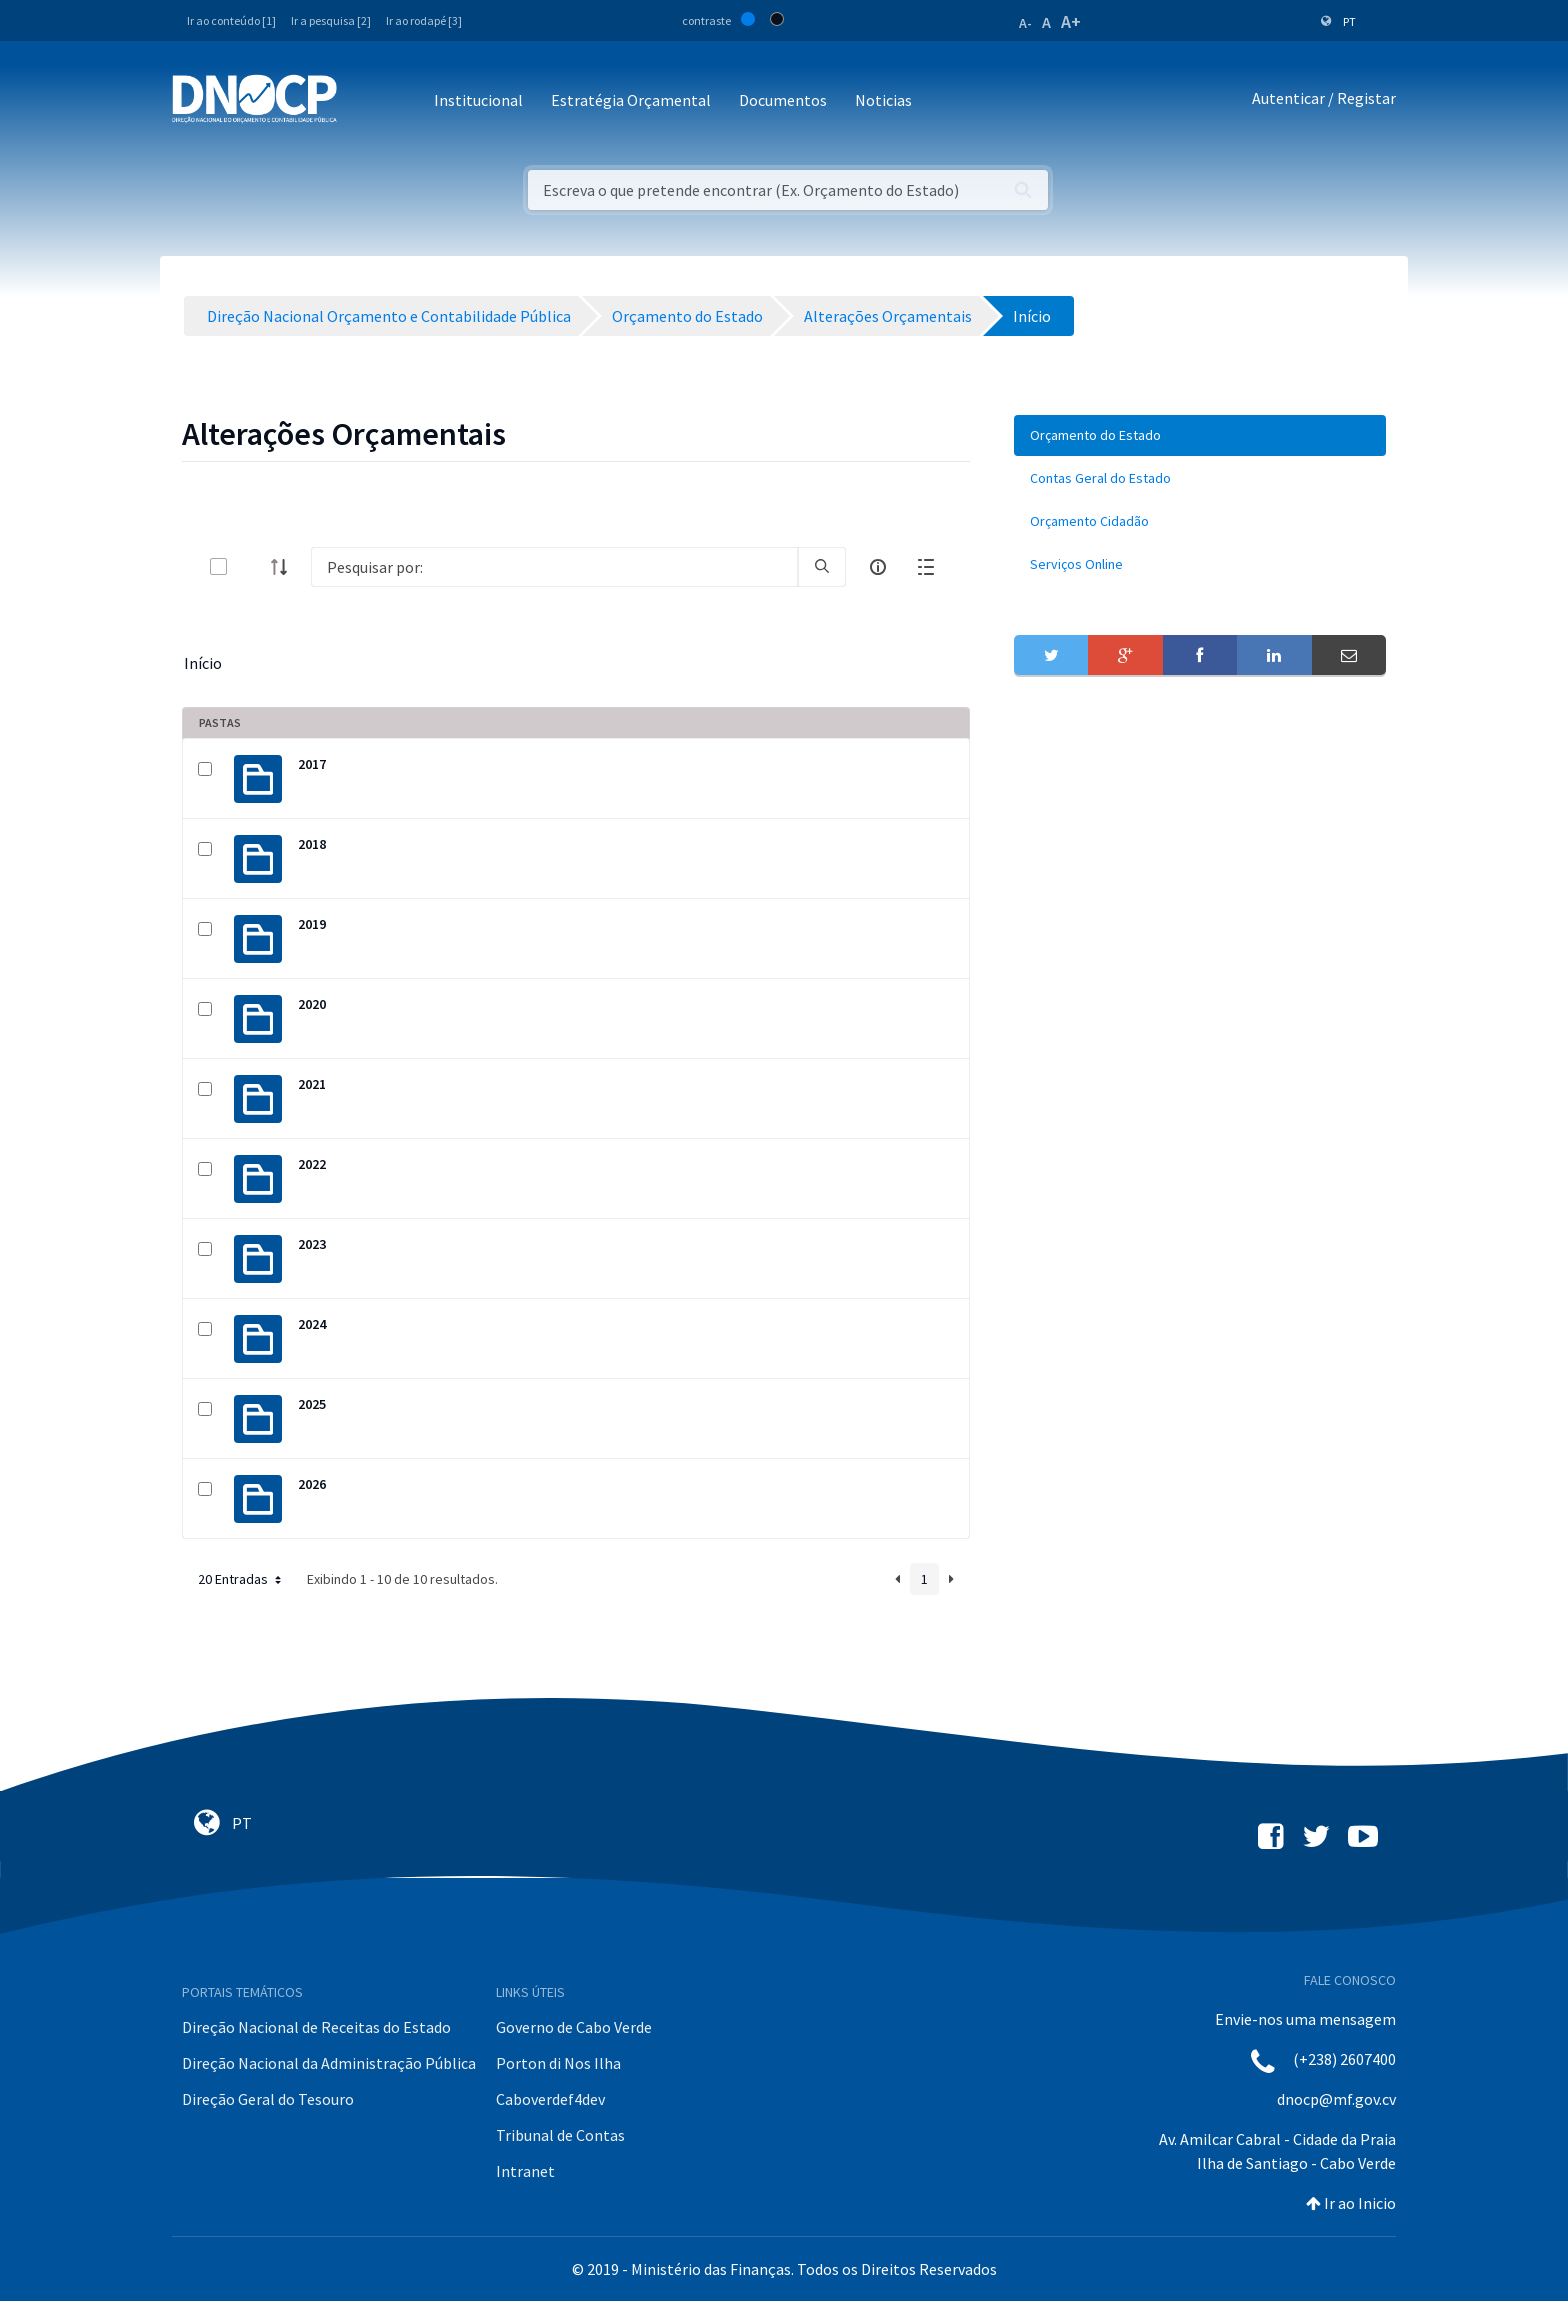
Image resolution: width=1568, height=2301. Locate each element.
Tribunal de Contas (560, 2135)
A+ (1071, 21)
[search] (822, 567)
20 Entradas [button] (241, 1579)
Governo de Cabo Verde (574, 2027)
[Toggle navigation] (363, 101)
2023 (312, 1244)
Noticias (883, 100)
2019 (312, 924)
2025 (312, 1404)
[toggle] (251, 566)
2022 (312, 1164)
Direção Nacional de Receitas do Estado (316, 2027)
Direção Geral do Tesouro (268, 2099)
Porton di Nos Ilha (558, 2063)
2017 (312, 764)
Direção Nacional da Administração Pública (329, 2063)
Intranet (525, 2171)
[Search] (554, 567)
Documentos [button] (783, 100)
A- (1025, 23)
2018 (312, 844)
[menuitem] (1200, 435)
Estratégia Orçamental (631, 100)
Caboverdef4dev (550, 2099)
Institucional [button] (478, 100)
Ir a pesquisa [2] (331, 20)
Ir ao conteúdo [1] (231, 20)
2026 (312, 1484)
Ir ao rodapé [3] (424, 20)
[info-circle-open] (878, 567)
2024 (312, 1324)
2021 (312, 1084)
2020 (312, 1004)
